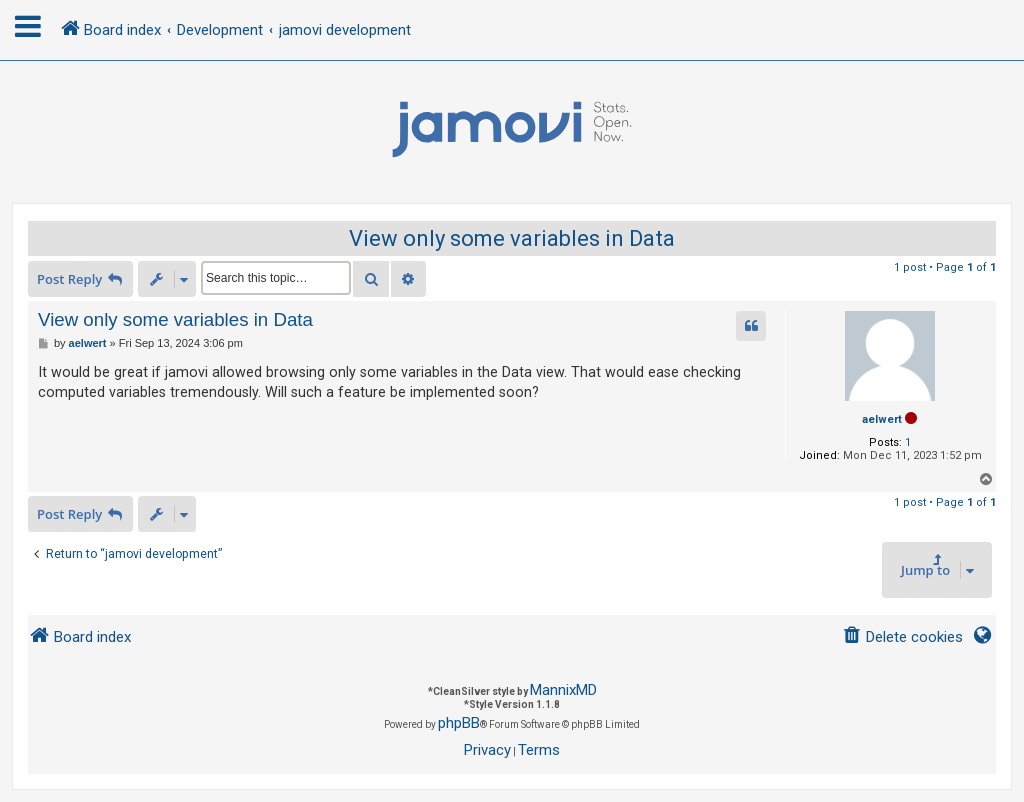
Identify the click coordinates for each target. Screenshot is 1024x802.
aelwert (882, 419)
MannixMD (563, 690)
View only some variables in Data (512, 238)
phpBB (459, 723)
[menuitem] (902, 637)
